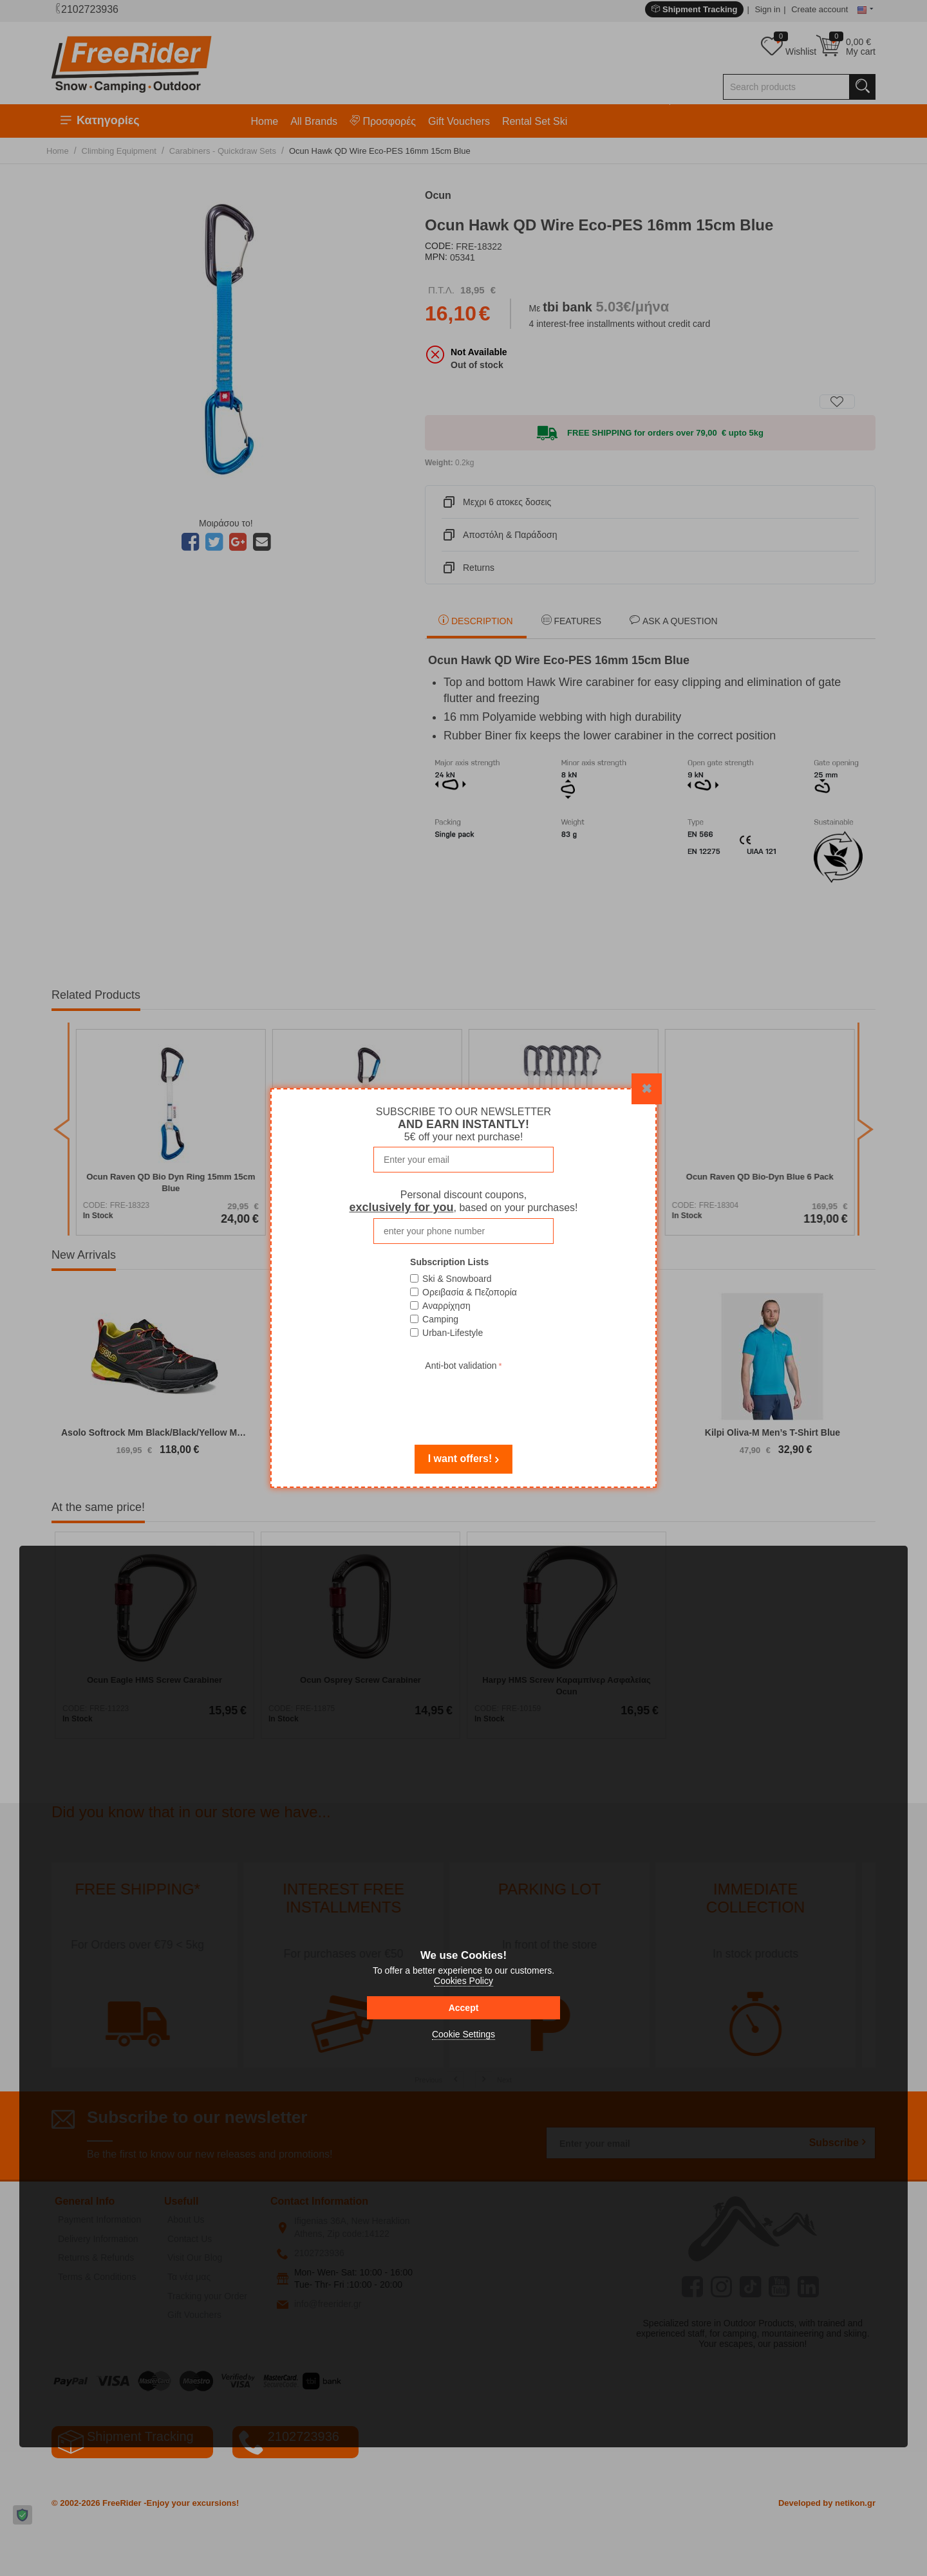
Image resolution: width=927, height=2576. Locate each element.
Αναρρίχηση (446, 1306)
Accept (464, 2008)
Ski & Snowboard (456, 1279)
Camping (440, 1319)
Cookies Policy (463, 1981)
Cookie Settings (463, 2034)
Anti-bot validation (460, 1365)
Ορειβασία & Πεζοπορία (469, 1292)
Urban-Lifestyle (452, 1333)
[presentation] (463, 1399)
